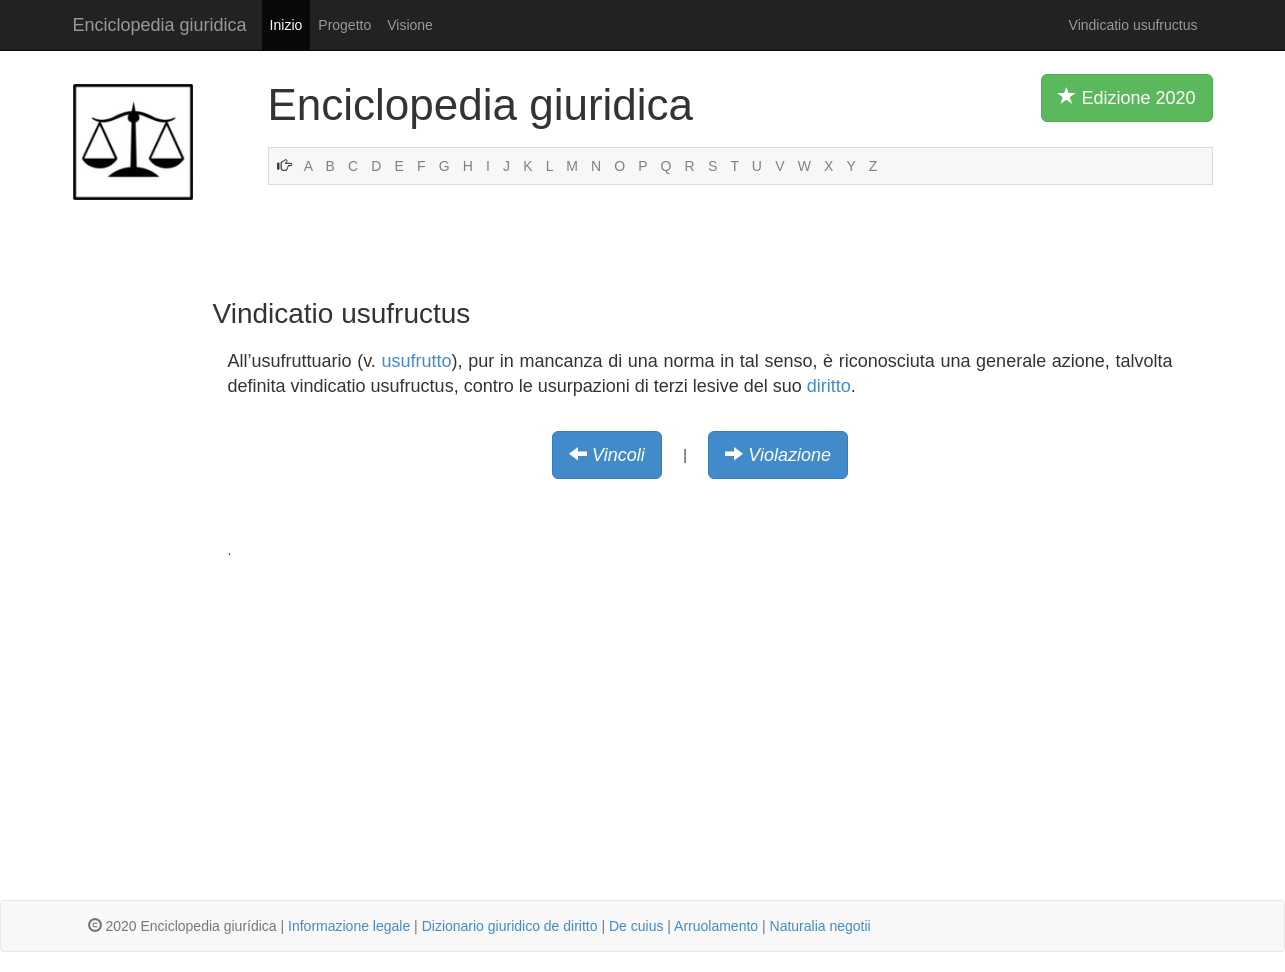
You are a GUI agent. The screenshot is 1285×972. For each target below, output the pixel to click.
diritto (829, 386)
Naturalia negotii (820, 926)
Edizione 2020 (1126, 97)
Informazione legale (349, 926)
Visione (410, 25)
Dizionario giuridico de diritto (510, 926)
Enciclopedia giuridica (160, 25)
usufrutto (417, 361)
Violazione (789, 455)
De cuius (636, 926)
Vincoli (618, 455)
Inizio (286, 25)
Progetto (344, 25)
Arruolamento (716, 926)
